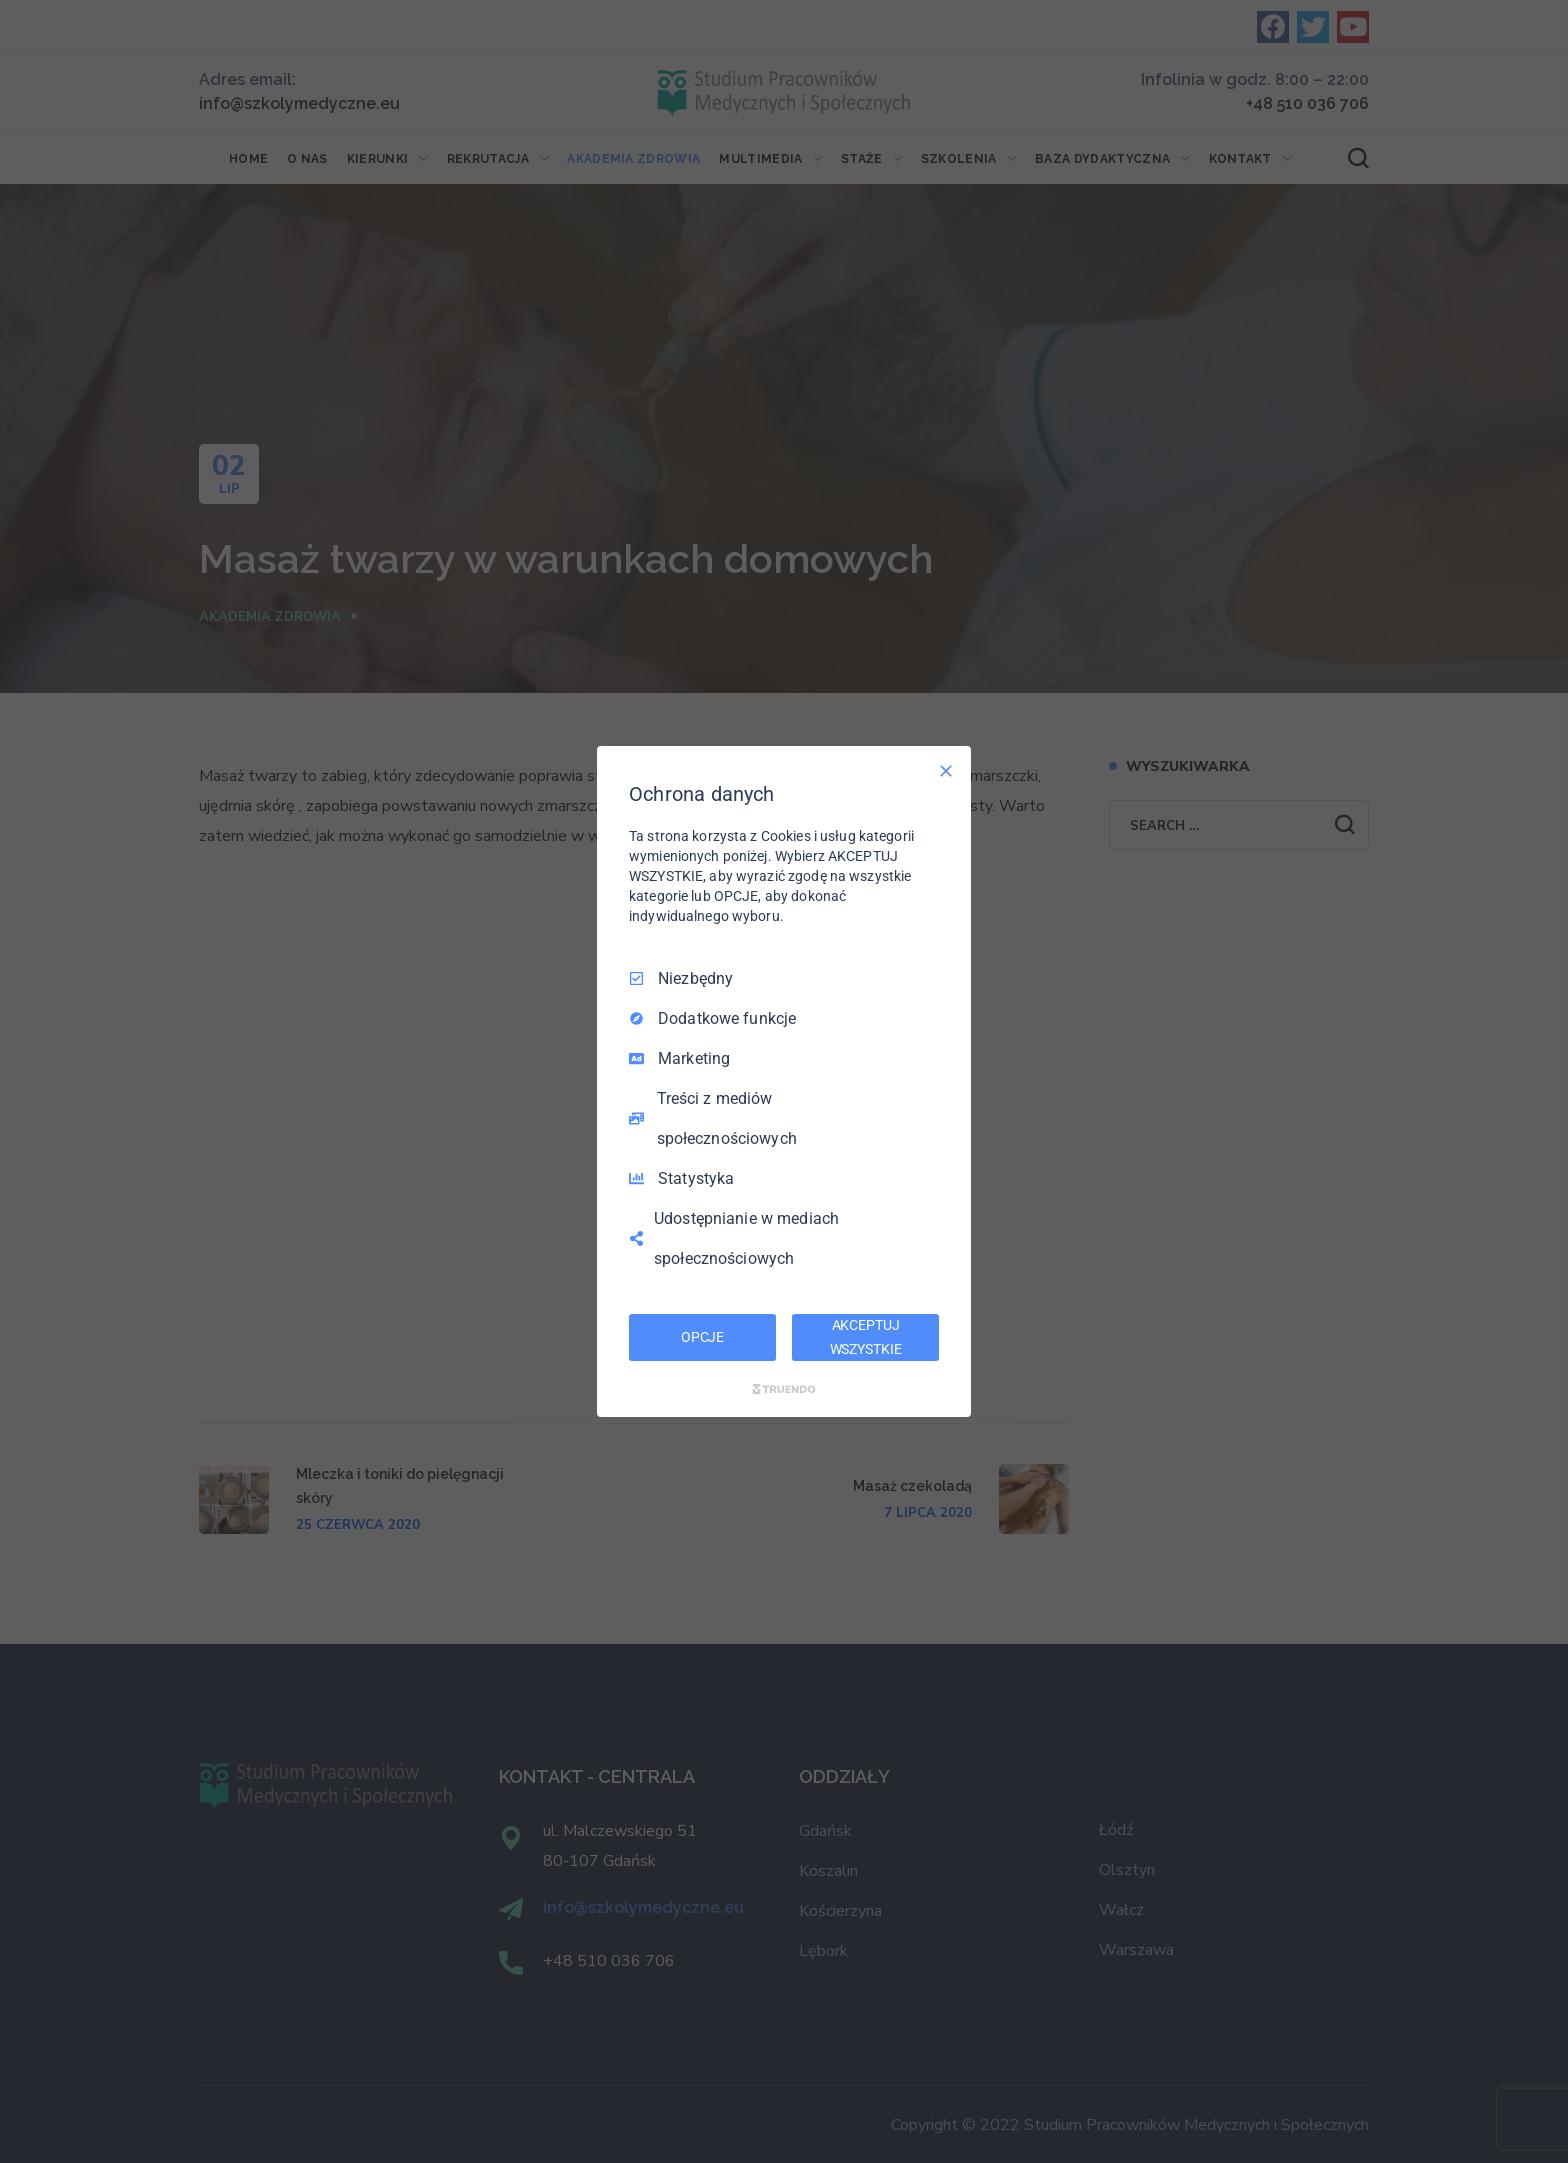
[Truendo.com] (784, 1389)
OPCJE (702, 1337)
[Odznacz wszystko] (946, 771)
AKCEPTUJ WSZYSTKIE (866, 1337)
